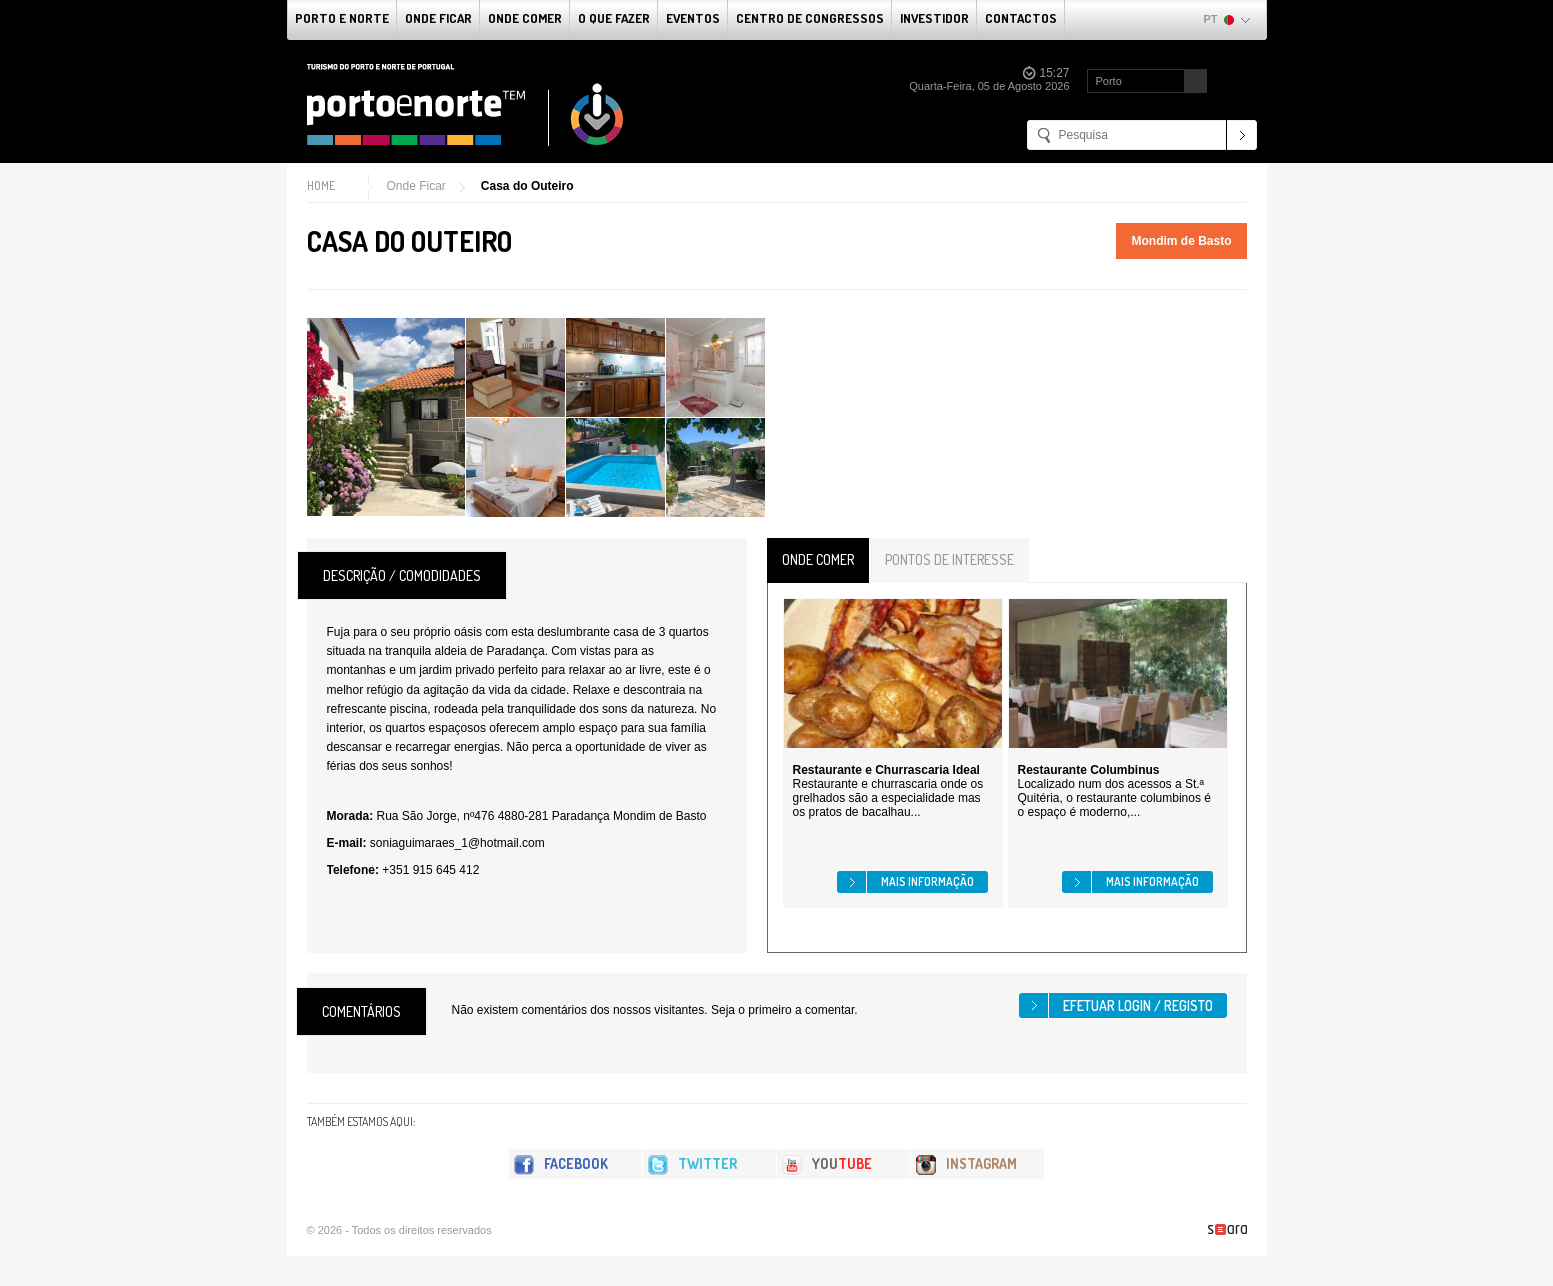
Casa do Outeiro (527, 186)
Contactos (1021, 18)
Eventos (693, 18)
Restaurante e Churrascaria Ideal (886, 770)
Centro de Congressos (810, 18)
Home (321, 185)
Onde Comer (525, 18)
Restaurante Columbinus (1089, 770)
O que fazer (614, 18)
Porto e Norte (342, 18)
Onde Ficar (438, 18)
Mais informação (927, 881)
